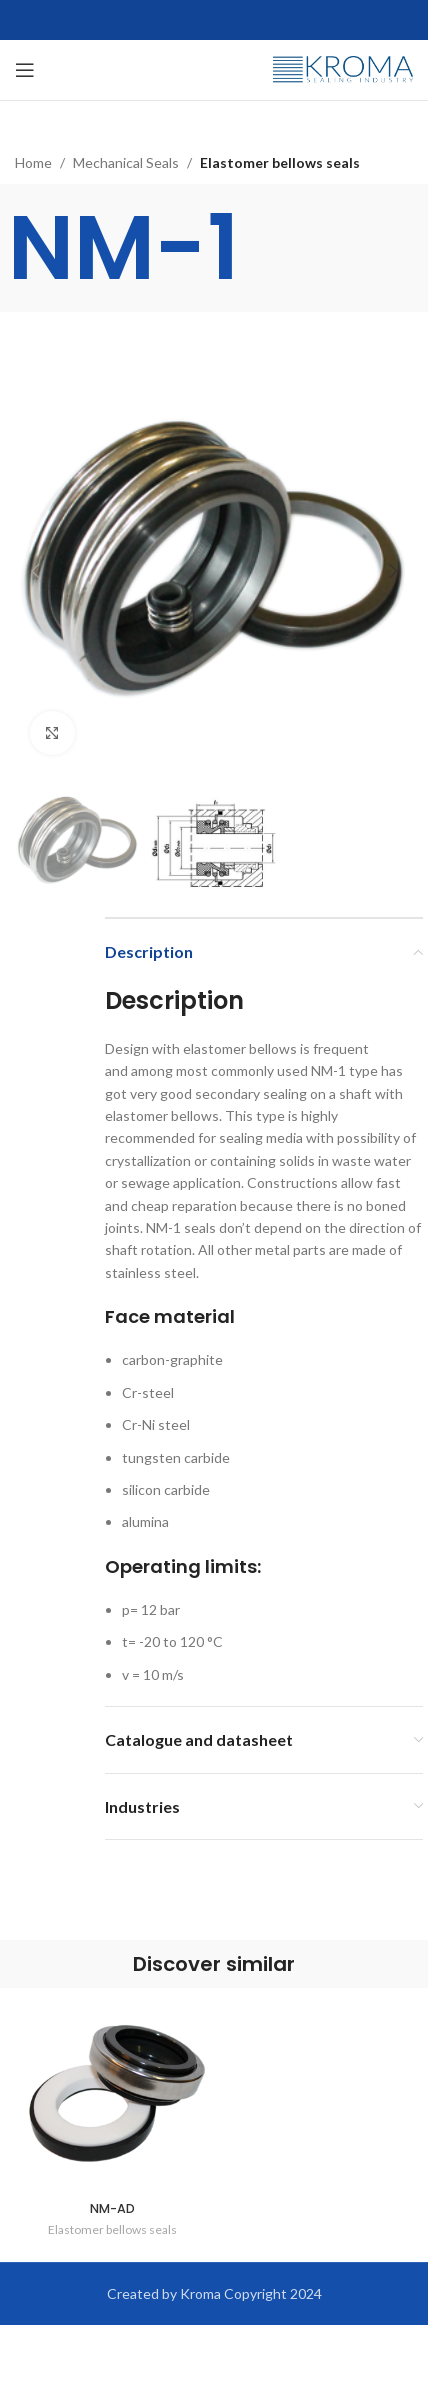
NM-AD (112, 2208)
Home (33, 162)
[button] (35, 571)
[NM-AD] (112, 2095)
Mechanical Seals (126, 162)
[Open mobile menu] (25, 70)
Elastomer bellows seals (280, 162)
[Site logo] (343, 68)
